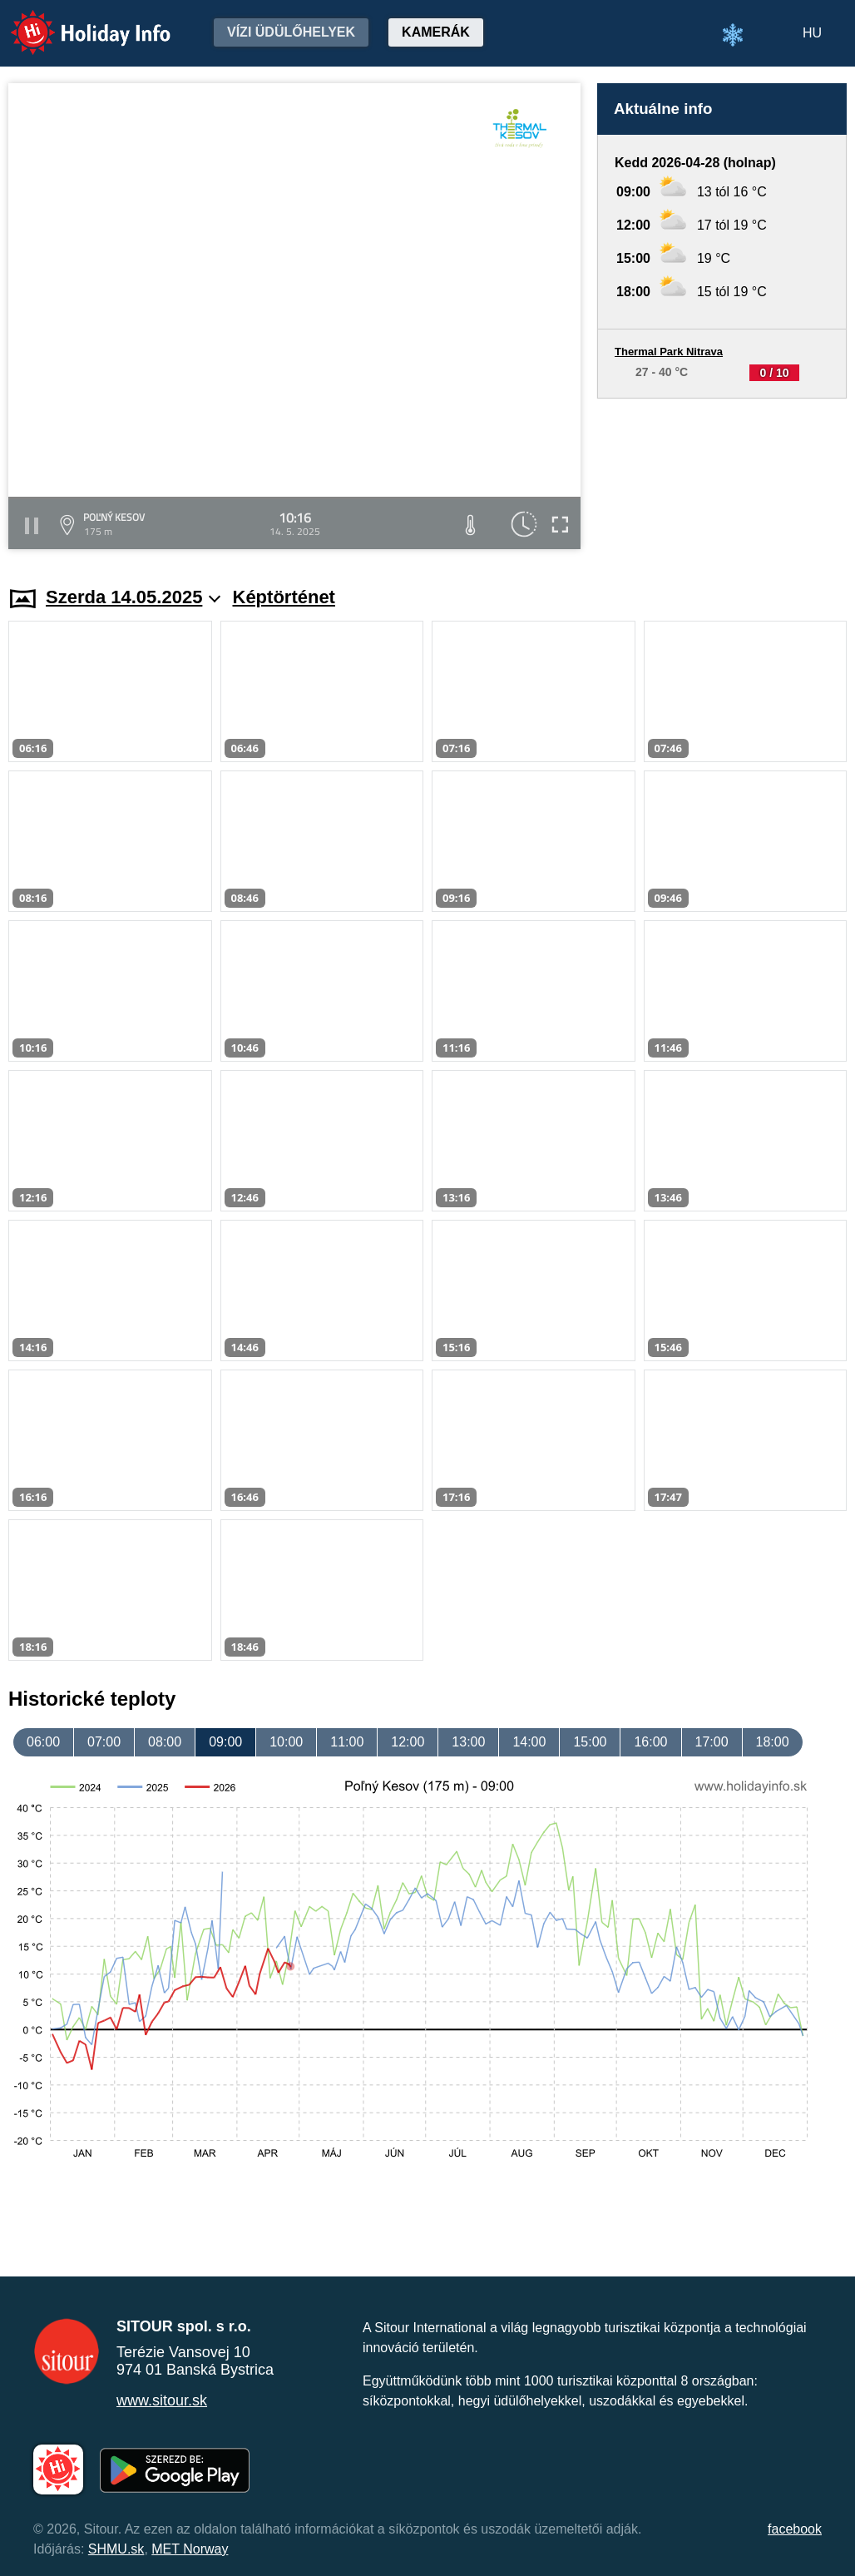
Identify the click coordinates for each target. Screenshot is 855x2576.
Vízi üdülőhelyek (291, 32)
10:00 (286, 1742)
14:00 (529, 1742)
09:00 (225, 1742)
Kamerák (436, 32)
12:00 (407, 1742)
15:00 (589, 1742)
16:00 (650, 1742)
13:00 (468, 1742)
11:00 (346, 1742)
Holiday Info (74, 21)
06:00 (43, 1742)
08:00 (164, 1742)
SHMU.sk (116, 2549)
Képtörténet (284, 597)
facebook (795, 2529)
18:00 (772, 1742)
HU (812, 33)
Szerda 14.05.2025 (133, 597)
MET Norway (189, 2549)
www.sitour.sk (161, 2400)
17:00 (712, 1742)
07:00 (104, 1742)
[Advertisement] (722, 476)
